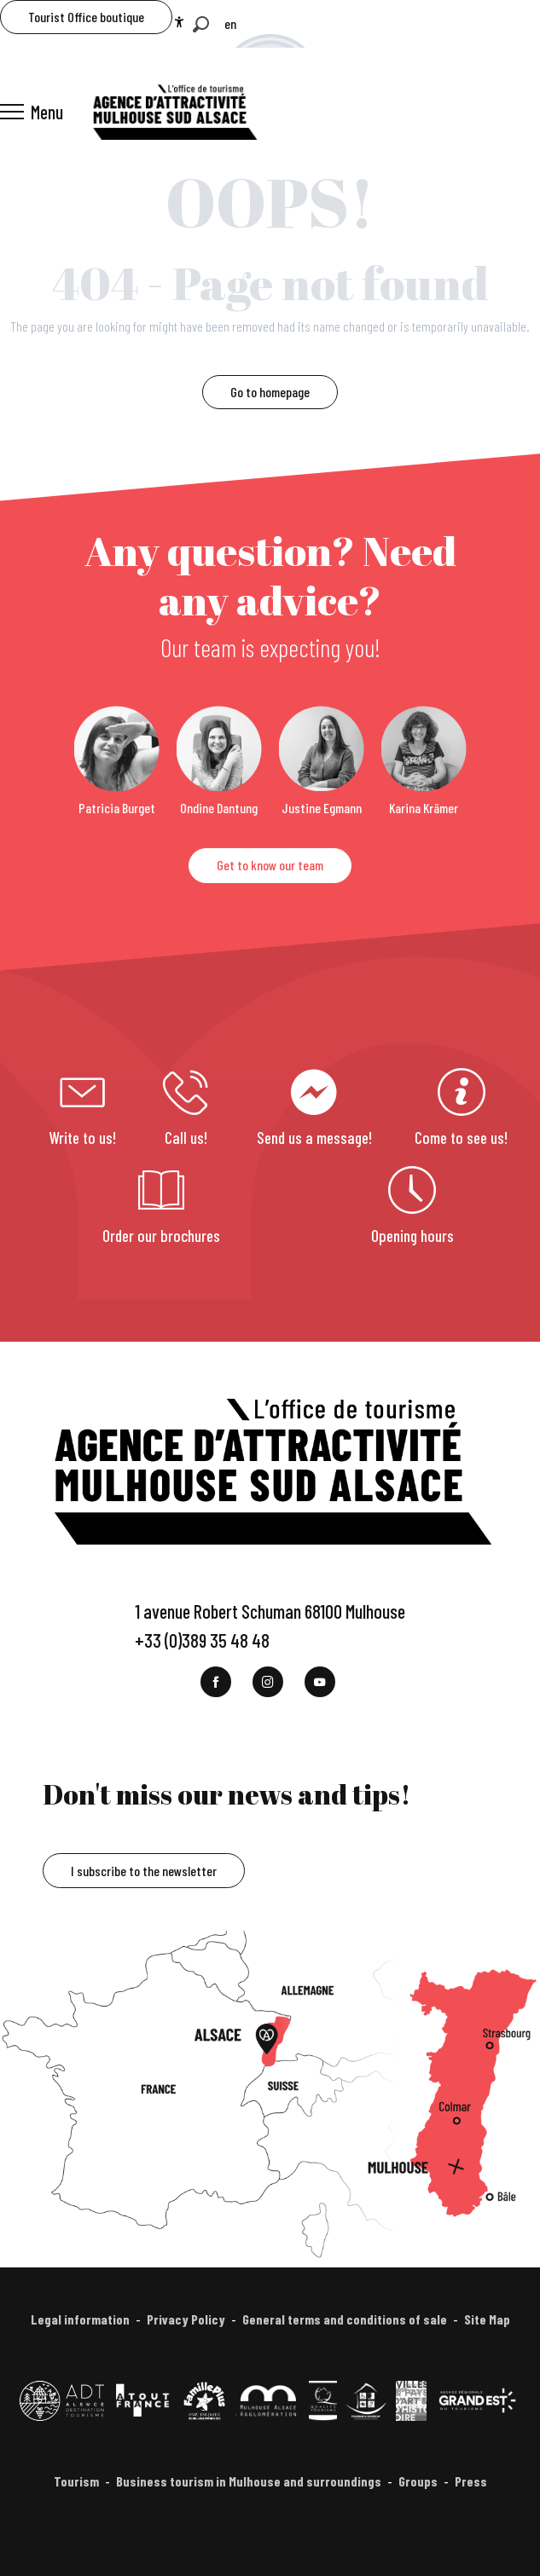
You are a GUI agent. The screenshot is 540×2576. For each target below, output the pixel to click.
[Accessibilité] (179, 22)
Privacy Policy (186, 2319)
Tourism (76, 2481)
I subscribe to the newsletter (144, 1871)
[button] (201, 24)
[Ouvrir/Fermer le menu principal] (31, 111)
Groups (418, 2481)
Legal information (80, 2319)
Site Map (487, 2319)
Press (471, 2481)
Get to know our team (270, 865)
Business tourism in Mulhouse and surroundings (248, 2481)
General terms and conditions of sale (344, 2319)
